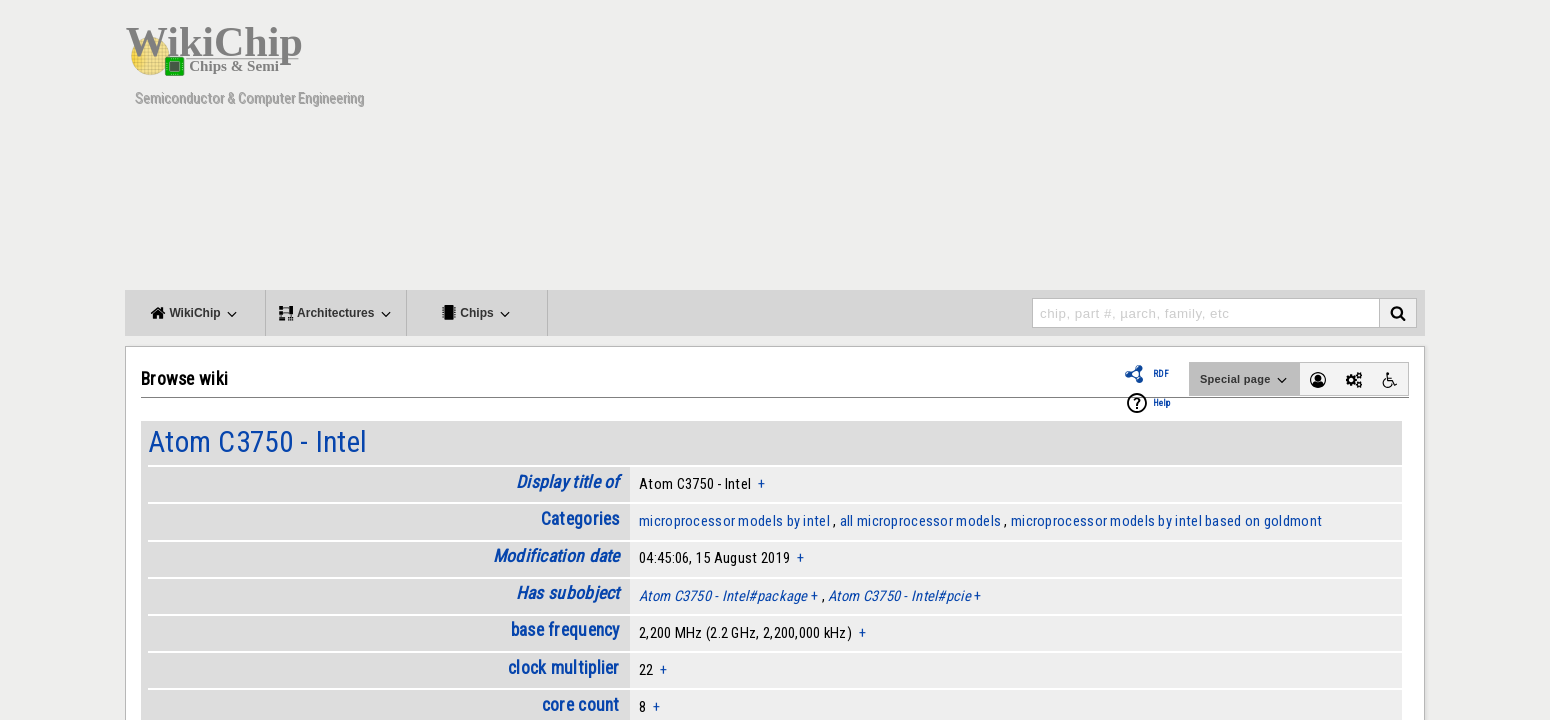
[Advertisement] (1060, 150)
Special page (1245, 380)
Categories (580, 519)
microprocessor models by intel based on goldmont (1166, 521)
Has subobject (568, 593)
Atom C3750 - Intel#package (723, 596)
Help (1161, 403)
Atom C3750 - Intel (257, 442)
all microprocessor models (920, 521)
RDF (1161, 374)
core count (581, 705)
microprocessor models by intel (734, 521)
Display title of (568, 482)
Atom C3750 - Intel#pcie (899, 596)
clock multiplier (564, 668)
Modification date (556, 556)
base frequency (565, 630)
